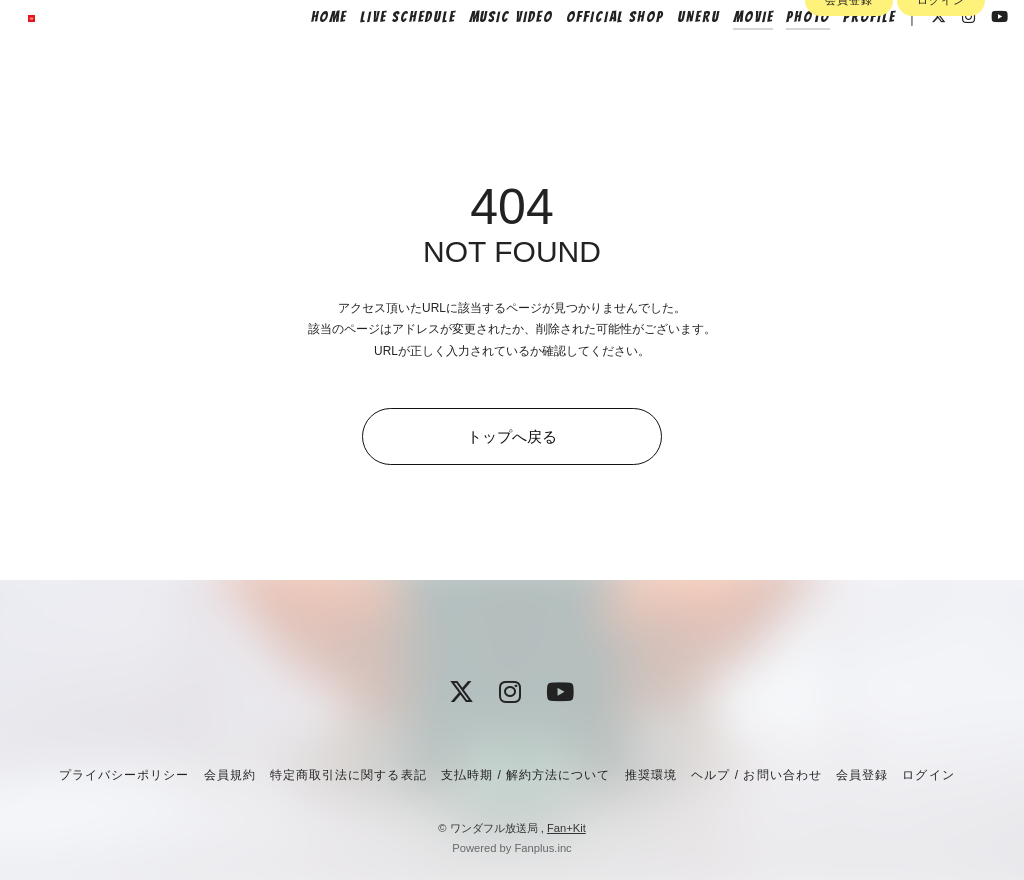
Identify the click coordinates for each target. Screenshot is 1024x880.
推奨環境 (651, 775)
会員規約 (230, 775)
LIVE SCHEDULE (380, 57)
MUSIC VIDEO (483, 57)
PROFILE (842, 57)
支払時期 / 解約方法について (526, 775)
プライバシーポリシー (124, 775)
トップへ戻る (512, 436)
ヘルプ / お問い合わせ (756, 775)
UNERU (671, 57)
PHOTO (781, 57)
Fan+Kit (566, 828)
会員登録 (849, 92)
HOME (301, 57)
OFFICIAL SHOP (588, 57)
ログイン (941, 92)
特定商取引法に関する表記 (348, 775)
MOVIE (725, 57)
